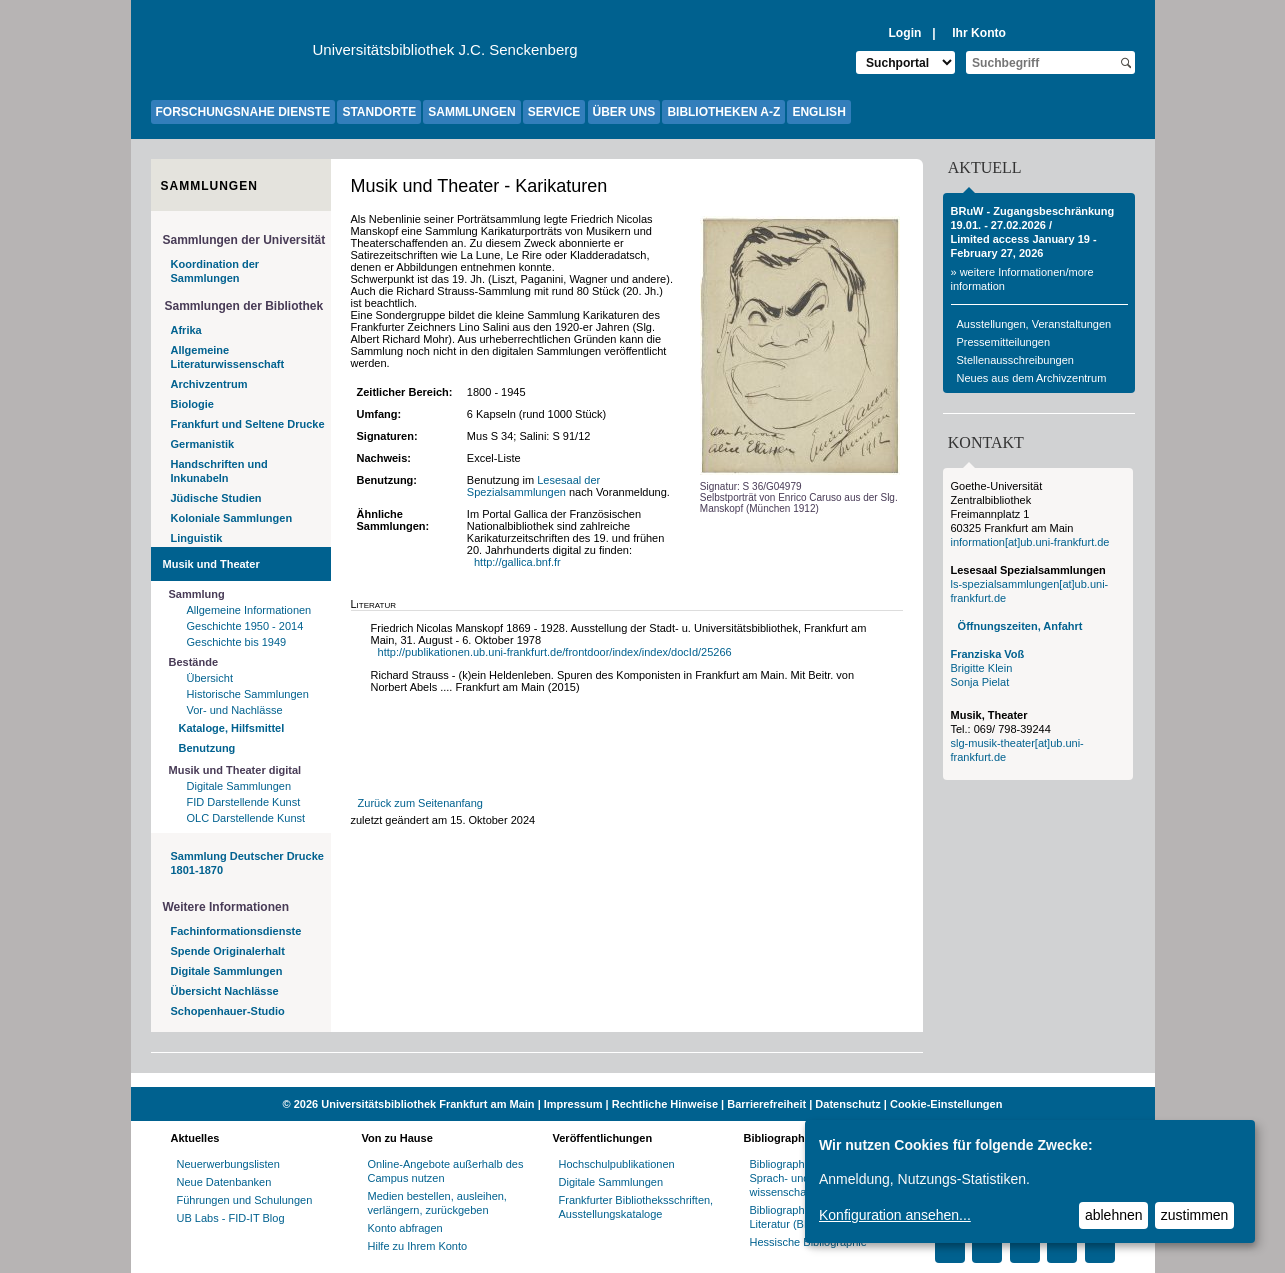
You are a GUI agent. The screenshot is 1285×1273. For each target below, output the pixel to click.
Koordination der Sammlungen (215, 271)
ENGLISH (818, 112)
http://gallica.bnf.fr (519, 562)
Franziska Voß (988, 654)
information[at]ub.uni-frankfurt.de (1030, 542)
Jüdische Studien (216, 498)
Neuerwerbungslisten (228, 1164)
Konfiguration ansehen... (895, 1215)
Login (904, 33)
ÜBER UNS (624, 112)
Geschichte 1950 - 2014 (245, 626)
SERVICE (554, 112)
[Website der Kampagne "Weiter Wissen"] (643, 1080)
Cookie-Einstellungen (946, 1104)
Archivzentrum (209, 384)
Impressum (573, 1104)
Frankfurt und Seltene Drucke (248, 424)
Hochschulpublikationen (617, 1164)
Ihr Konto (979, 33)
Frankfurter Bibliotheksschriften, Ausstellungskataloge (636, 1207)
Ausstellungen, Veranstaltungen (1034, 324)
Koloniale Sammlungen (232, 518)
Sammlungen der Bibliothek (244, 306)
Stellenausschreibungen (1015, 360)
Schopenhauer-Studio (228, 1011)
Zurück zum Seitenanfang (420, 803)
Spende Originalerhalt (228, 951)
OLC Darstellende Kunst (246, 818)
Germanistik (203, 444)
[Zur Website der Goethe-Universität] (232, 55)
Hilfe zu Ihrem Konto (418, 1246)
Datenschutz (847, 1104)
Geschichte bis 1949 (237, 642)
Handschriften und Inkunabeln (219, 471)
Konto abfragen (405, 1228)
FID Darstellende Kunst (244, 802)
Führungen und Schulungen (245, 1200)
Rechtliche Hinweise (665, 1104)
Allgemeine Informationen (249, 610)
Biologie (192, 404)
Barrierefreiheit (766, 1104)
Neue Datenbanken (224, 1182)
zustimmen (1195, 1215)
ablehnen (1114, 1215)
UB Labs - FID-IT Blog (231, 1218)
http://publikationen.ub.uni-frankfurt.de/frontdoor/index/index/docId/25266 (555, 652)
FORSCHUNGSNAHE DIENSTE (243, 112)
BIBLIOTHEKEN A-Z (723, 112)
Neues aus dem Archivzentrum (1032, 378)
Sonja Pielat (980, 682)
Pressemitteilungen (1004, 342)
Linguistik (197, 538)
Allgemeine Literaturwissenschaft (228, 357)
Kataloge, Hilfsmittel (232, 728)
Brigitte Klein (982, 668)
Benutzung (207, 748)
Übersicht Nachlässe (225, 991)
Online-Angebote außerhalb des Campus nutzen (446, 1171)
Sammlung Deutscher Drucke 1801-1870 (247, 863)
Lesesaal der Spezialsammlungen (533, 486)
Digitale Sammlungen (239, 786)
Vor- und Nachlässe (235, 710)
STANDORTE (379, 112)
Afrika (186, 330)
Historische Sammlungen (248, 694)
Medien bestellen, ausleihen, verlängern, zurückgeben (437, 1203)
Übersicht (210, 678)
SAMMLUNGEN (471, 112)
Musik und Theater (211, 564)
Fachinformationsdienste (236, 931)
